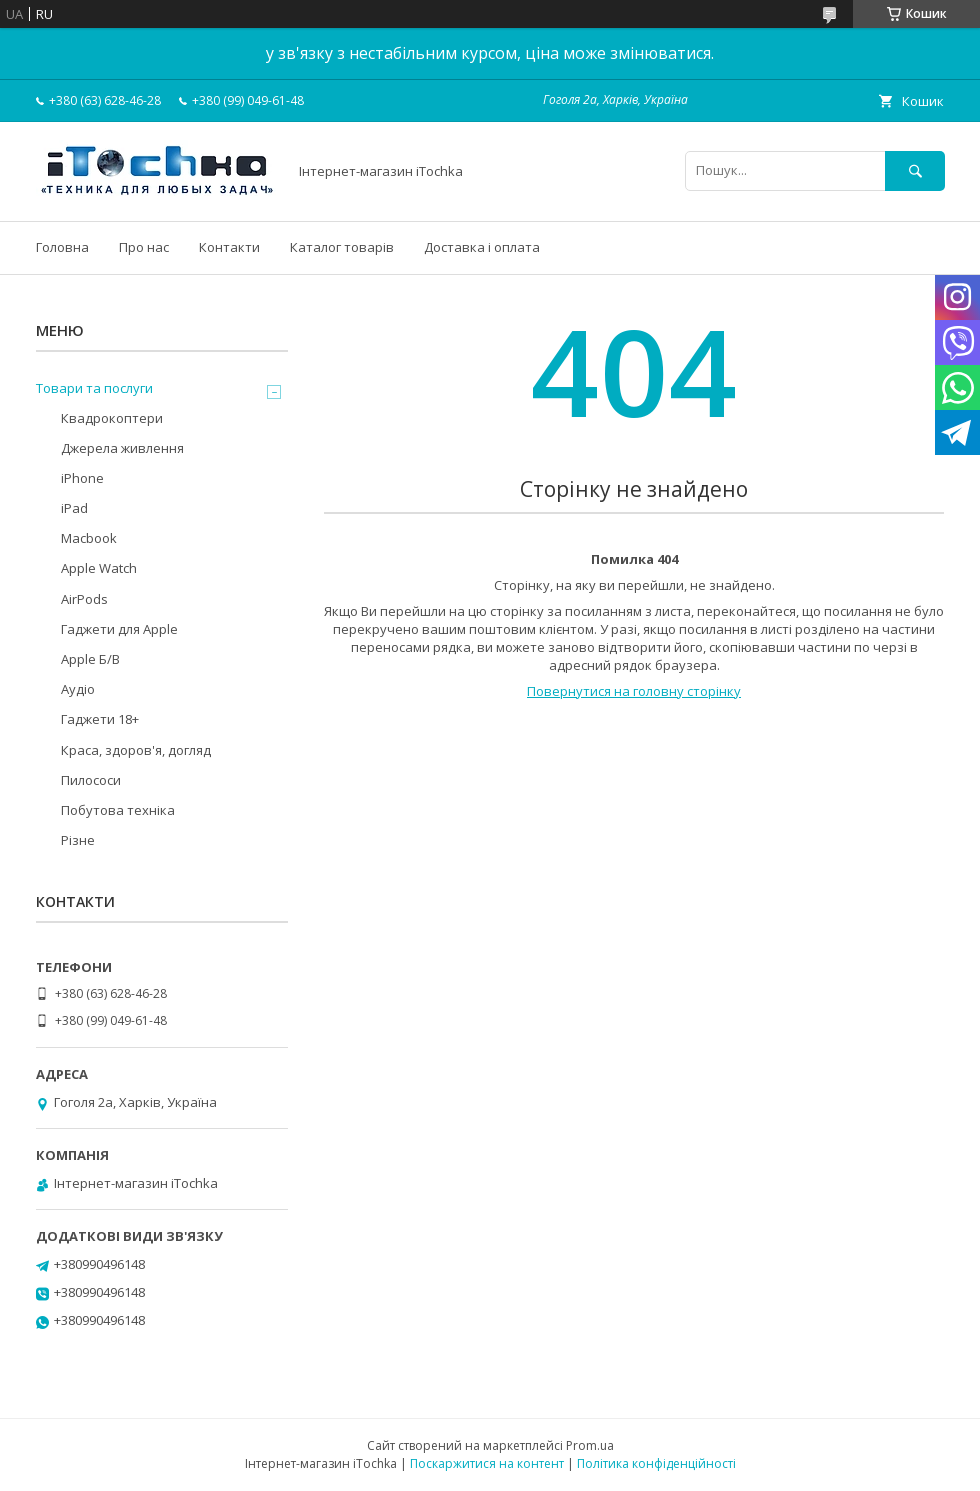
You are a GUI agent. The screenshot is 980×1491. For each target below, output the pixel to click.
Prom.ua (590, 1445)
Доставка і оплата (482, 247)
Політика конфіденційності (656, 1463)
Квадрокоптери (112, 418)
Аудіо (78, 689)
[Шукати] (915, 170)
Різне (78, 840)
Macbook (89, 538)
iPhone (82, 478)
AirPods (84, 599)
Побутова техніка (118, 810)
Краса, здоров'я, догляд (136, 750)
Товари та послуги (94, 388)
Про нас (144, 247)
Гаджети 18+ (100, 719)
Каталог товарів (342, 247)
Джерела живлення (122, 448)
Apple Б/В (90, 659)
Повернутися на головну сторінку (634, 691)
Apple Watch (99, 568)
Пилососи (91, 780)
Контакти (229, 247)
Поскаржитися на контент (487, 1463)
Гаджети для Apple (119, 629)
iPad (74, 508)
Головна (62, 247)
